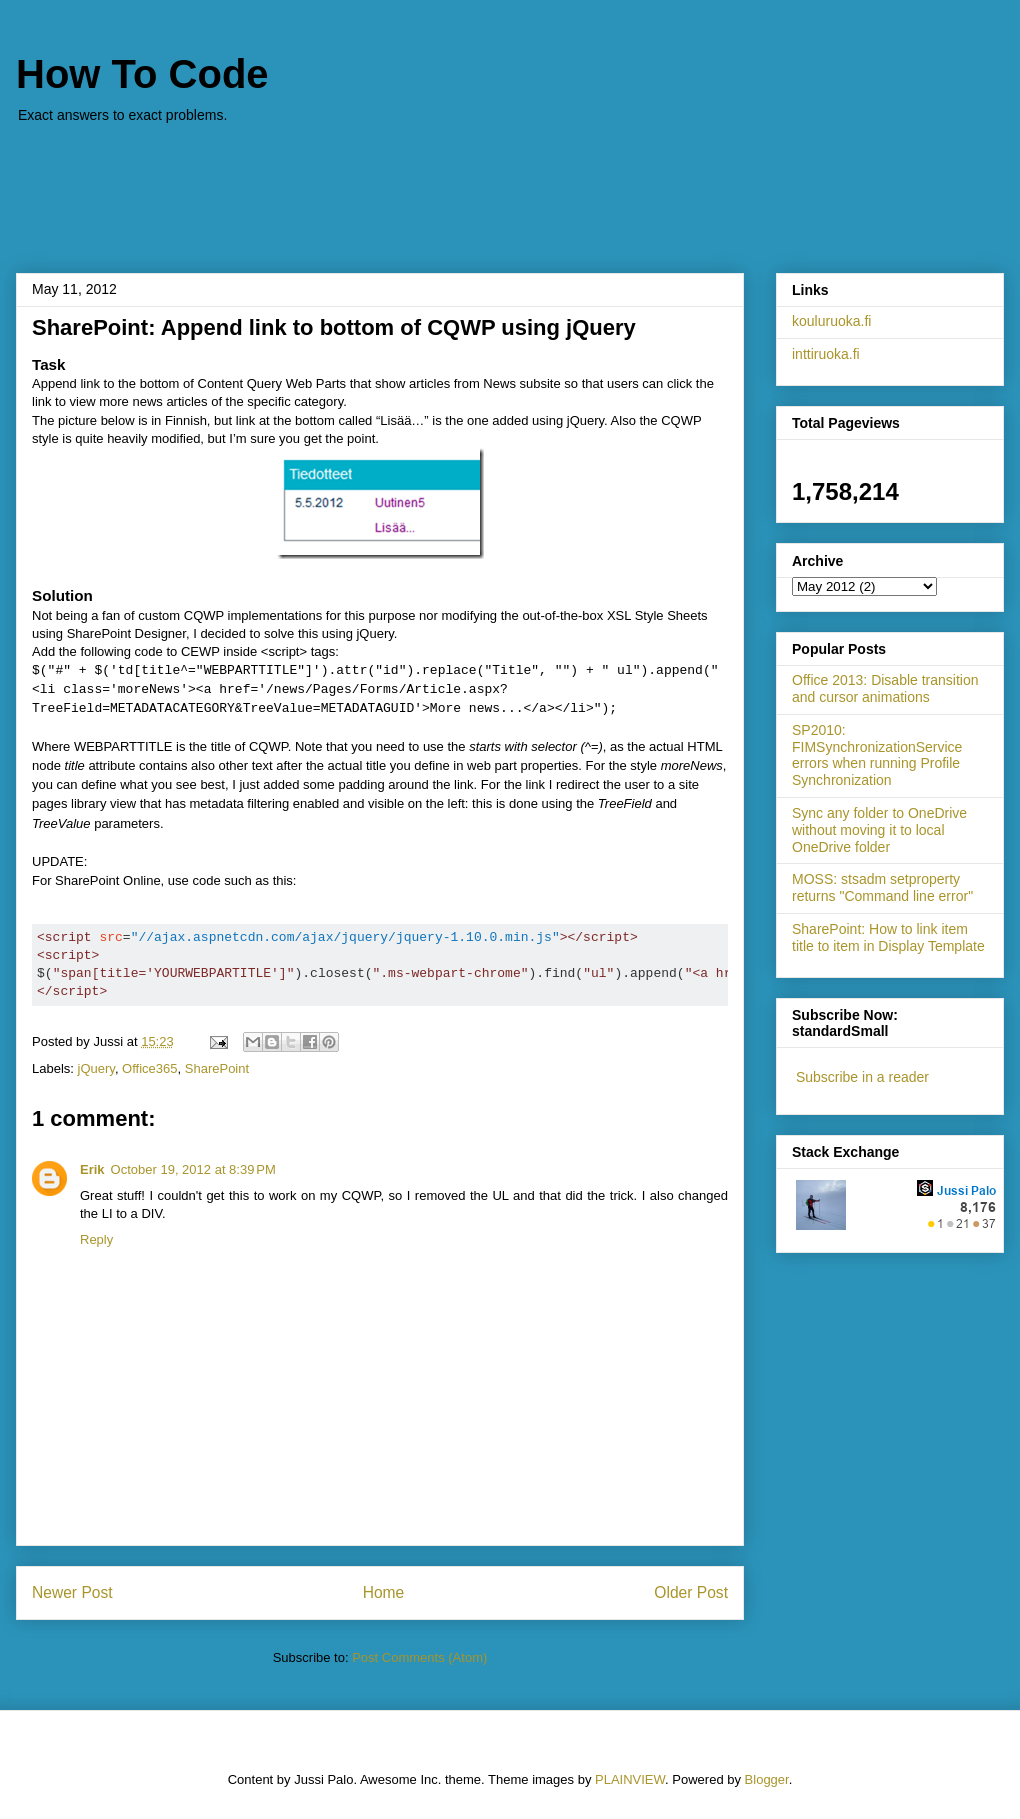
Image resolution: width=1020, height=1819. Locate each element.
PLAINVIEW (630, 1779)
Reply (96, 1239)
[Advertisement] (510, 188)
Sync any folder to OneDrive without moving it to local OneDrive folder (879, 830)
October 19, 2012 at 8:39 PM (193, 1169)
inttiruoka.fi (826, 354)
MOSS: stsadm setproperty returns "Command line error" (882, 887)
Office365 (149, 1068)
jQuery (96, 1068)
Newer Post (72, 1592)
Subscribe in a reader (862, 1077)
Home (384, 1592)
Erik (92, 1169)
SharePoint (217, 1068)
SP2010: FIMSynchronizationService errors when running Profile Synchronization (877, 755)
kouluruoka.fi (831, 321)
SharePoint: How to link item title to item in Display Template (888, 937)
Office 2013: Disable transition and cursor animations (885, 688)
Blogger (767, 1779)
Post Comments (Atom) (419, 1657)
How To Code (142, 74)
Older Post (691, 1592)
